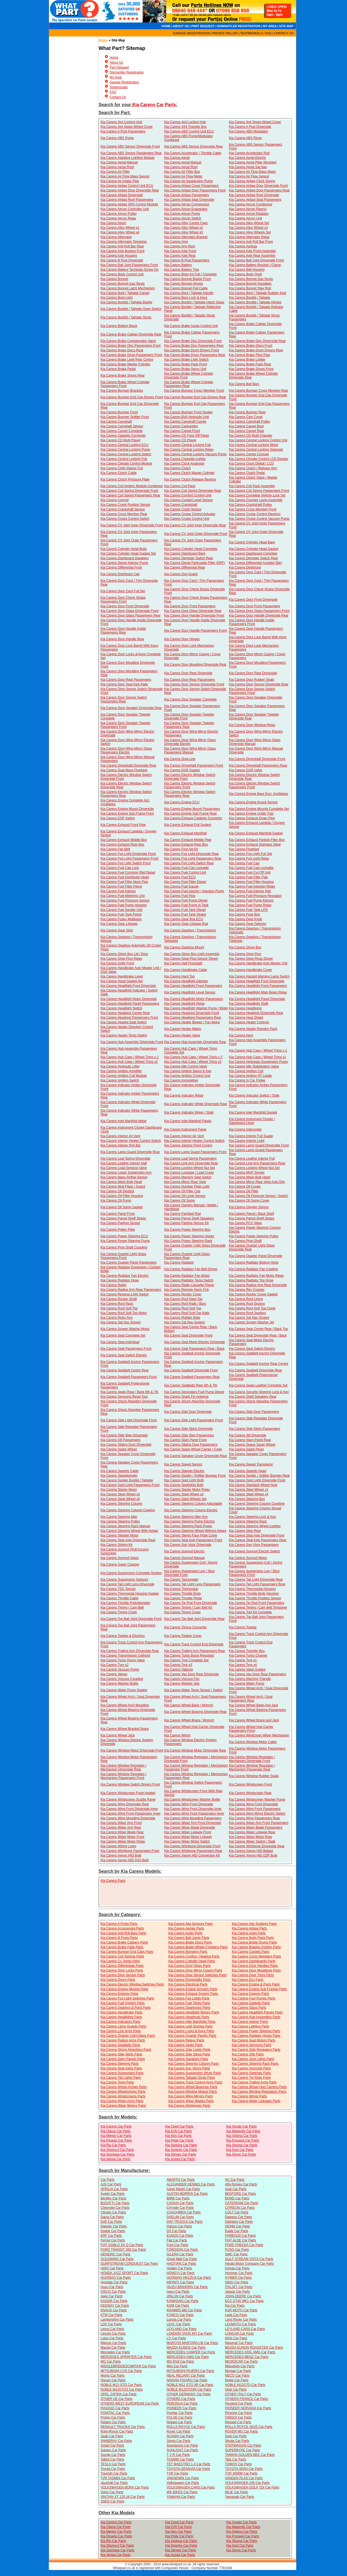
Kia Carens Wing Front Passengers (254, 1809)
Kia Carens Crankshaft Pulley (250, 505)
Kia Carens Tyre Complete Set (186, 1660)
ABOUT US (181, 26)
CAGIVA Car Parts (180, 2203)
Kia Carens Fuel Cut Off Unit (249, 872)
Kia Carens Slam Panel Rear (250, 1440)
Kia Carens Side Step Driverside (124, 1435)
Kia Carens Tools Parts (117, 2082)
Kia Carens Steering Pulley (120, 1521)
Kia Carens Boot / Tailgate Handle (188, 293)
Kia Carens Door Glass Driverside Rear (192, 611)
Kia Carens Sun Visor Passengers (253, 1545)
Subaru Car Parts (113, 2450)
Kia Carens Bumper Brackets (122, 390)
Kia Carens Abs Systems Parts (254, 1924)
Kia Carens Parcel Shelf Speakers (189, 1218)
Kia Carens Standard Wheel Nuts (253, 1485)
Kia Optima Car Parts (241, 2136)
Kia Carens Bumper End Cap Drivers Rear (195, 397)
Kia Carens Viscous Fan (181, 1679)
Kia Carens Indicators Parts (121, 2022)
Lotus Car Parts (112, 2338)
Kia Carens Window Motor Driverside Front (132, 1750)
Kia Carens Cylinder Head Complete (190, 549)
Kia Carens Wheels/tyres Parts (123, 2092)
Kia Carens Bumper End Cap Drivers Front (132, 397)
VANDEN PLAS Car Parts (244, 2478)
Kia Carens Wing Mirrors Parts (190, 2096)
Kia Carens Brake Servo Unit (185, 369)
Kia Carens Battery (178, 265)
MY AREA (270, 26)
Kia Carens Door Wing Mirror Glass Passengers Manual (190, 750)
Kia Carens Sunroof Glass (120, 1558)
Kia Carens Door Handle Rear (122, 639)
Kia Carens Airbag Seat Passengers (255, 200)
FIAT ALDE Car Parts (240, 2240)
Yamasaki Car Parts (239, 2497)
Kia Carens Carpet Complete (122, 431)
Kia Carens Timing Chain (119, 1612)
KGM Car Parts (178, 2305)
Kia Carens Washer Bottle (120, 1683)
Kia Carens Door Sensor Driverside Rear (258, 684)
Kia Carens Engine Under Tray (251, 813)
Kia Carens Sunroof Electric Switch (254, 1551)
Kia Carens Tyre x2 (115, 1665)
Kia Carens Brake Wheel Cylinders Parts (198, 1947)
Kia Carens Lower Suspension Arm (126, 1172)
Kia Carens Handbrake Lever (122, 976)
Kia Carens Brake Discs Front (250, 346)
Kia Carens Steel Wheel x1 (248, 1490)
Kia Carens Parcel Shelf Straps (251, 1218)
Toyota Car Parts (113, 2469)
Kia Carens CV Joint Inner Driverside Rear (195, 525)
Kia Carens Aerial (177, 158)
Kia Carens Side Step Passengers (189, 1435)
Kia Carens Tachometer (181, 1579)
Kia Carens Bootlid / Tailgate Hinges (255, 302)
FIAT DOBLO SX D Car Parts (122, 2245)
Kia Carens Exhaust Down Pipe (252, 818)
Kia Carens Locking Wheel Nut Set (189, 1168)
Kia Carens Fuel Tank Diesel (184, 910)
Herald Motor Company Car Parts (249, 2264)
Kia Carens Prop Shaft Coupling (124, 1247)
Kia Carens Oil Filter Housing (122, 1196)
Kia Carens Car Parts (154, 104)
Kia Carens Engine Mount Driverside (127, 809)
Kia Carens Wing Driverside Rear (125, 1804)
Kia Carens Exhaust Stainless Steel (255, 844)
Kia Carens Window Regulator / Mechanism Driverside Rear (123, 1767)
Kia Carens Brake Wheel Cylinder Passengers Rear (188, 384)
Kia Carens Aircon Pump (182, 214)
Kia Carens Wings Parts (249, 2096)
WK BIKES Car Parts (182, 2492)
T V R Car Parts (178, 2455)
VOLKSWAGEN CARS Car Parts (191, 2487)
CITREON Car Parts (240, 2208)
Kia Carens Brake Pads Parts (122, 1947)
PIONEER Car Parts (181, 2408)
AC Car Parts (234, 2180)
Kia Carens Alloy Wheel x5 (183, 232)
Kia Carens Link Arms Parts (121, 2031)
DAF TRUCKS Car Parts (184, 2222)
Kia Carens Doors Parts (118, 1980)
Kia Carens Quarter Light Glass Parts (128, 2036)
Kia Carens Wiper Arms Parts (122, 2101)
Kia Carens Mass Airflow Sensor (124, 1177)
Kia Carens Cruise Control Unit (186, 519)
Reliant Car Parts (179, 2422)
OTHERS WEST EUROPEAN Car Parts (130, 2403)
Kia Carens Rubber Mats (182, 1318)
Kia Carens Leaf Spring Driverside (125, 1158)
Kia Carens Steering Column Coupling (256, 1504)
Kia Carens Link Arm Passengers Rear (257, 1163)
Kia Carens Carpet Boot (246, 426)
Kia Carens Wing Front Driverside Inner (129, 1809)
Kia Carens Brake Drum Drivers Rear (256, 350)
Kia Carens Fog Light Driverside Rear (191, 854)
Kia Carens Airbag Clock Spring (252, 181)
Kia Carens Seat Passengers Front (126, 1349)
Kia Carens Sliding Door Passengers (191, 1445)
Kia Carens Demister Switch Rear (188, 558)
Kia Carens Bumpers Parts (187, 1952)
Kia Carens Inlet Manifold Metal (123, 1121)
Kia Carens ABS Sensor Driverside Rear (193, 146)
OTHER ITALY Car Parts (243, 2394)
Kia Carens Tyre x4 (243, 1665)
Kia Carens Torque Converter (185, 1627)
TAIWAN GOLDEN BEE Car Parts (250, 2455)
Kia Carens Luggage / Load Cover (189, 1172)
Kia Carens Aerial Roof (117, 167)
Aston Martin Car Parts (183, 2189)
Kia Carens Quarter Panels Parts (192, 2036)
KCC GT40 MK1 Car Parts (244, 2301)
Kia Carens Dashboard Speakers (125, 558)
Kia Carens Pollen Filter (118, 1229)
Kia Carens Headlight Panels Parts (257, 2012)
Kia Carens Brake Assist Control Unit (191, 326)
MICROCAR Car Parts (241, 2361)
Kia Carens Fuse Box (244, 914)
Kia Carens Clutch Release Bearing (190, 479)
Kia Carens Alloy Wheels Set (250, 232)
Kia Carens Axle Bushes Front (123, 251)
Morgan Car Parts (238, 2371)
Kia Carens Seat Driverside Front (188, 1335)
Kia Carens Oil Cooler (245, 1186)
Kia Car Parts (234, 2305)
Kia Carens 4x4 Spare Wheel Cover (255, 122)
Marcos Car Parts (113, 2343)
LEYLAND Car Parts (182, 2329)
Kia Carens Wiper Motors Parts (123, 2106)
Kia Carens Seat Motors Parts (253, 2040)
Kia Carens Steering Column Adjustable (193, 1504)
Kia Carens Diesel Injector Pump (124, 563)
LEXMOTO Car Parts (240, 2324)
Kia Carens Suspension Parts (122, 2073)
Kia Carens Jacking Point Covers (188, 1145)
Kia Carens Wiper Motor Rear (250, 1837)
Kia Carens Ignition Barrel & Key (187, 1071)
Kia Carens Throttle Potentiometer (125, 1603)
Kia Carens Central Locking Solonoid (256, 449)
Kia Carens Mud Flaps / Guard (123, 1186)
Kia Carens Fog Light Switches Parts (127, 1998)
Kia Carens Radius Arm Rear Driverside (258, 1285)
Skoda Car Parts (237, 2441)
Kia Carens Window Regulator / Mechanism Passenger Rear (252, 1767)
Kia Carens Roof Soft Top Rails (186, 1313)
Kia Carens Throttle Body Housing (253, 1593)
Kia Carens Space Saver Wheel (252, 1445)
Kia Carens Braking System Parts (256, 1947)
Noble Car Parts (236, 2380)
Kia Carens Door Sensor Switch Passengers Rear (124, 699)
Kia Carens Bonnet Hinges (183, 284)
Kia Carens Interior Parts (250, 2022)
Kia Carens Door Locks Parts (122, 1970)
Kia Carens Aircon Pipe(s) (247, 209)
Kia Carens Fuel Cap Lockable (186, 868)
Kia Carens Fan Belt (115, 849)
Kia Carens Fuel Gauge (181, 886)
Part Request (119, 67)
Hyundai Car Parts (114, 2282)
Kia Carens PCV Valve (245, 1223)
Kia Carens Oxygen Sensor (249, 1207)
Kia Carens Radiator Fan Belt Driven (190, 1269)
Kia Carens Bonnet (114, 279)
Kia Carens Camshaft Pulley (249, 421)
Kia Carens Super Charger (120, 1564)
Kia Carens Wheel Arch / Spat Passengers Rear (250, 1698)
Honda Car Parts (237, 2268)
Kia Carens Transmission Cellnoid (125, 1655)
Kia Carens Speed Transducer (251, 1464)
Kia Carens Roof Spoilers (247, 1313)
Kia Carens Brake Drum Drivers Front (191, 350)
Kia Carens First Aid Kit (181, 849)
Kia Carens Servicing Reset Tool (124, 1397)
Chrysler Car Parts (180, 2208)
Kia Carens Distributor (245, 567)
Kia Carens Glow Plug (245, 954)
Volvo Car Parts (112, 2492)
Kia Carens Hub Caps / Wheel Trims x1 (257, 1057)
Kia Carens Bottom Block (119, 326)
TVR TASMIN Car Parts (118, 2478)
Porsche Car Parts (238, 2413)
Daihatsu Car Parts (239, 2222)
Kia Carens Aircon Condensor (250, 204)
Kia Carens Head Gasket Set (122, 981)
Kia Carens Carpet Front (182, 431)
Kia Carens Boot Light (117, 298)
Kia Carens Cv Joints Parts (120, 1961)
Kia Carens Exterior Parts (250, 1994)
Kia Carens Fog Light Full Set (250, 854)
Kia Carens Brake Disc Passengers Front (131, 346)
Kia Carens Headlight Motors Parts (193, 2012)
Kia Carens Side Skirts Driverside (188, 1429)
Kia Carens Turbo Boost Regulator (189, 1655)
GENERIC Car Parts (116, 2254)
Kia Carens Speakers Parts (188, 2059)
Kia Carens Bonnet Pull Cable (186, 288)
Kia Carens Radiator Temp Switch (188, 1280)
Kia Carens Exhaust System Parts (193, 1994)
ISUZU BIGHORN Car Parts (187, 2287)
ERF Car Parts (111, 2236)
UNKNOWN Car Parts (183, 2478)
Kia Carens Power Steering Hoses (189, 1236)
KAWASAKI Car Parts (183, 2301)
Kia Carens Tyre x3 (178, 1665)
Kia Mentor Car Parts (116, 2136)
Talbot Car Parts (112, 2459)
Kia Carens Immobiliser (181, 1080)
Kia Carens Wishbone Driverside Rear (256, 1846)
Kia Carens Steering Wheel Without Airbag (195, 1531)
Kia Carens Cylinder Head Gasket (253, 549)
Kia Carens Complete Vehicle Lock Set (257, 495)
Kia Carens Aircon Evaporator (185, 209)
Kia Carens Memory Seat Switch (187, 1177)
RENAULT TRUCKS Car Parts (123, 2427)
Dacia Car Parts (112, 2217)
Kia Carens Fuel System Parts (123, 2003)
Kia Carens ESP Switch (118, 818)
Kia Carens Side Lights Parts (189, 2050)
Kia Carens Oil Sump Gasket (122, 1207)
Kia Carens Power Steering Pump (125, 1241)
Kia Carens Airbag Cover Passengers (191, 186)
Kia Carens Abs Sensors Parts (190, 1924)
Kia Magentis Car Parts (243, 2131)
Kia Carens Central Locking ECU (125, 445)
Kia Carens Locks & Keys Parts (191, 2031)
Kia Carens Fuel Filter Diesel (185, 882)
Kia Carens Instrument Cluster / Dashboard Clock (252, 1121)
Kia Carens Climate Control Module (126, 463)
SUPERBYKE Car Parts (242, 2450)
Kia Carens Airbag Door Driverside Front (258, 186)
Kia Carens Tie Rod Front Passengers (256, 1603)
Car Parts (108, 2180)
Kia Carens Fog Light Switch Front (126, 863)
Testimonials (119, 87)
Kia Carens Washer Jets (181, 1683)
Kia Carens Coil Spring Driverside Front (129, 491)
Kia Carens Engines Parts (119, 1994)
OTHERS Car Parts (181, 2399)
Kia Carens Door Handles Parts (255, 1966)
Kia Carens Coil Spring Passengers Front (259, 491)
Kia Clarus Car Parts (116, 2131)
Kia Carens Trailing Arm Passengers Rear (194, 1651)
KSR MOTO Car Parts (241, 2310)
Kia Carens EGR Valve (245, 770)
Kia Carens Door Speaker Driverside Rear (131, 708)
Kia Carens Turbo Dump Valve (123, 1660)
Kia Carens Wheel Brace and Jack (254, 1720)
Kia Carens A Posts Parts (119, 1924)
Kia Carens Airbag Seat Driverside (189, 200)
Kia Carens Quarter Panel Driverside (255, 1256)
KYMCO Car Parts (180, 2315)
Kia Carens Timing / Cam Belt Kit (188, 1607)
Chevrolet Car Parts (115, 2208)
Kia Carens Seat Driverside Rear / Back (258, 1335)
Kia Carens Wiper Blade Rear (122, 1832)
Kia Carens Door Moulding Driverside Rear (195, 664)
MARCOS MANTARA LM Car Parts (192, 2343)
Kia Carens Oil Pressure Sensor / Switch (258, 1196)
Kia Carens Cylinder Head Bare (252, 542)
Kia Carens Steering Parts (120, 2064)
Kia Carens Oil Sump (179, 1200)
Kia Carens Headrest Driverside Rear (256, 1013)
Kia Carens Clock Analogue (184, 463)
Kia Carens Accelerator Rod (249, 153)
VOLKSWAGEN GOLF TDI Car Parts (252, 2487)
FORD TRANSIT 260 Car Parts (123, 2250)
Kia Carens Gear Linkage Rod (186, 924)
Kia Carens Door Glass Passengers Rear (131, 615)
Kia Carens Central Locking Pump (125, 449)
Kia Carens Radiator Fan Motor (187, 1276)
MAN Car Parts (236, 2338)
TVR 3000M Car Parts (241, 2473)
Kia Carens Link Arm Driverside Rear (191, 1163)
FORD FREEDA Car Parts (244, 2245)
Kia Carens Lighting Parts (250, 2026)
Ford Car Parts (177, 2245)
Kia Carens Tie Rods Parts (251, 2078)
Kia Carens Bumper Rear (247, 412)
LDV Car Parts (111, 2324)
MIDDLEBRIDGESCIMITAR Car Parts (128, 2366)
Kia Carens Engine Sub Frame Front (127, 813)
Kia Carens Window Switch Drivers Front (130, 1784)
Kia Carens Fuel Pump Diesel (185, 900)
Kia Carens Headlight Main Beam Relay (258, 992)
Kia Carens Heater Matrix (182, 1029)
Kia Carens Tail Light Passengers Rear (257, 1584)
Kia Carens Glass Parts (249, 2008)
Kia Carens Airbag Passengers (186, 195)
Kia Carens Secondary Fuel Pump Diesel (194, 1392)
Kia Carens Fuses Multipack (121, 919)
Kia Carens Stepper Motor (120, 1535)
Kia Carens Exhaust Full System (187, 825)
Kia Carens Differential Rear (184, 567)
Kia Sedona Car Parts (181, 2145)
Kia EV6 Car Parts (178, 2131)
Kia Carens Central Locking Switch (126, 454)
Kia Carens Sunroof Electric (184, 1551)
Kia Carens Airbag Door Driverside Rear (130, 190)
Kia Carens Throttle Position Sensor (255, 1598)
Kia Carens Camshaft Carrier (185, 421)
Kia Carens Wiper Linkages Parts (256, 2101)
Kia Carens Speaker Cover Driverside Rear (195, 1456)
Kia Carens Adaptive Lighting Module (128, 158)
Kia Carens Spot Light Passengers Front (130, 1485)
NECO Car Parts (237, 2375)
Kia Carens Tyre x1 (243, 1660)
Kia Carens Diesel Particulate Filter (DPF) (194, 563)
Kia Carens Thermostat (181, 1589)
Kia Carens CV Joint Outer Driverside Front (195, 534)
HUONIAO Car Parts (116, 2278)
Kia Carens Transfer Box (247, 1651)
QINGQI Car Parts (238, 2417)
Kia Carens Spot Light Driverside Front (257, 1480)
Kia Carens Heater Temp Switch (124, 1035)
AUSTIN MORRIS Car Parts (187, 2194)
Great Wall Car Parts (182, 2259)
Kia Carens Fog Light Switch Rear (189, 863)
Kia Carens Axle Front (180, 251)
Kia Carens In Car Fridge (247, 1080)
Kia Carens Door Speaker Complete (190, 699)
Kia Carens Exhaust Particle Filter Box (256, 840)
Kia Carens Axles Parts (249, 1933)
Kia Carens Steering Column (121, 1504)
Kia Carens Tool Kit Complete (250, 1612)
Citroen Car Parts (113, 2212)
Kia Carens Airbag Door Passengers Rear (259, 190)
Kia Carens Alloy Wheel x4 (120, 232)
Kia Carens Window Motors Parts (192, 2092)
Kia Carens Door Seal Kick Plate (124, 684)
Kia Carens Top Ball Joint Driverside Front (131, 1619)
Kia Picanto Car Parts (116, 2140)
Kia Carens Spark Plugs (246, 1449)
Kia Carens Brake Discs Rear (122, 350)
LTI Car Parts (176, 2338)
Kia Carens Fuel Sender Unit (122, 910)
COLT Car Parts (236, 2212)
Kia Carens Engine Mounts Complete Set (259, 809)
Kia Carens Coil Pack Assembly (252, 486)
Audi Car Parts (235, 2189)
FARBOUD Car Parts (240, 2236)
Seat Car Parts (236, 2436)
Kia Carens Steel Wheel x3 (183, 1494)
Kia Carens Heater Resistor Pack (253, 1029)
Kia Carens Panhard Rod (182, 1214)
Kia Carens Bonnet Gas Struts (251, 279)
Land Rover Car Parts (241, 2319)
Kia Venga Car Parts (116, 2159)
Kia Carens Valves (114, 1674)
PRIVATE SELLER (225, 33)
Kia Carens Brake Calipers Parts (124, 1942)
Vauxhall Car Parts (114, 2483)
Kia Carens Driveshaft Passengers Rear (258, 765)
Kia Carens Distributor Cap (120, 574)
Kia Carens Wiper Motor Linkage (187, 1837)
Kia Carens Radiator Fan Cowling (253, 1269)
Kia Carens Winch (177, 1735)
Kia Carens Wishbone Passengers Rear (193, 1851)
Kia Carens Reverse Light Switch (125, 1294)
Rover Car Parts (178, 2431)
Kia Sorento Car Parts (181, 2150)
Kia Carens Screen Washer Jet (251, 1322)
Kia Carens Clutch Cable (119, 473)
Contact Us (118, 97)
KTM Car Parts (111, 2315)
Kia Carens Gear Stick (117, 930)
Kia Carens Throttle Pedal (183, 1598)
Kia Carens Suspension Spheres (124, 1579)
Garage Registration (124, 82)
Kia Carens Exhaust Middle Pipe (187, 840)
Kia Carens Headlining (245, 1008)
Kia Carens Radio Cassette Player (189, 1285)
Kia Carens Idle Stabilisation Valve (254, 1066)
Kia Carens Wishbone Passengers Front (130, 1851)
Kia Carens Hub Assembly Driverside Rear (195, 1042)
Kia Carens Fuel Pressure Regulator (255, 896)
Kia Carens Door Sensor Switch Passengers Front (252, 691)
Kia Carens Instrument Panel (185, 1129)
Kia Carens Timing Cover (182, 1612)
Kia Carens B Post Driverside (122, 260)
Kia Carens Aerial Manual (119, 162)
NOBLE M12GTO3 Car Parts (122, 2389)
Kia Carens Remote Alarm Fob (186, 1290)
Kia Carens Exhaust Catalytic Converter (193, 818)
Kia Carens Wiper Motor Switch (187, 1841)
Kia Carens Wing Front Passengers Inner (131, 1813)
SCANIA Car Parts (180, 2436)
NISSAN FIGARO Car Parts (187, 2380)
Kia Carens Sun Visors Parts (189, 2068)
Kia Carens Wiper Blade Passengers (255, 1827)
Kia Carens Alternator (116, 237)
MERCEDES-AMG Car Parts (188, 2357)
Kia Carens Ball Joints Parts (188, 1938)
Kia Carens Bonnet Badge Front (187, 279)
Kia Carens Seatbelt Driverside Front (191, 1370)
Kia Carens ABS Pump (117, 138)
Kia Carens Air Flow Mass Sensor (125, 176)
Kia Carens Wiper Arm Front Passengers (258, 1823)
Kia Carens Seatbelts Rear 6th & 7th (190, 1385)
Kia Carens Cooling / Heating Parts (193, 1956)
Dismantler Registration (127, 72)
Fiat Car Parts (177, 2240)
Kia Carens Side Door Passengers (254, 1412)
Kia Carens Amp (176, 242)
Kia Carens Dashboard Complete (253, 553)
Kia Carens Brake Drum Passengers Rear (194, 355)
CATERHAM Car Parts (241, 2203)
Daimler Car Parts (114, 2226)
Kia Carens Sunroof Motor (248, 1558)
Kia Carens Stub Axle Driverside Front (256, 1535)
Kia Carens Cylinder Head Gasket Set (128, 553)
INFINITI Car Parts (180, 2282)
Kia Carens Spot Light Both (184, 1480)
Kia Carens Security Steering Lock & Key (259, 1392)
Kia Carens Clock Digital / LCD (251, 463)
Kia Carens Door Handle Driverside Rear (258, 615)
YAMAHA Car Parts (181, 2497)
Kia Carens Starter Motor (119, 1490)
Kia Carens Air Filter (115, 172)
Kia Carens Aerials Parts (186, 1928)
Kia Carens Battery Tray (181, 270)
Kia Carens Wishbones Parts (189, 2106)
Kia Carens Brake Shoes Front (251, 369)
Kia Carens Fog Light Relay (249, 858)
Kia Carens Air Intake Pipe (120, 181)
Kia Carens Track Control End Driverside (193, 1644)
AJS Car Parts (111, 2184)
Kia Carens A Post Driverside (250, 127)
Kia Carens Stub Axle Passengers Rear (257, 1540)
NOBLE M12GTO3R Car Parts (189, 2389)
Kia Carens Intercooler (245, 1129)
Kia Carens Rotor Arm (117, 1318)
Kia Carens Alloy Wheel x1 (120, 228)
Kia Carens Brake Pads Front (185, 364)
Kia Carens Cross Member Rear (124, 514)
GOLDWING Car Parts (117, 2259)
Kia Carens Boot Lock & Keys (185, 298)
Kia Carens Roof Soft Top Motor (124, 1313)
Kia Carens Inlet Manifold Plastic (187, 1121)
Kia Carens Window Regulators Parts (259, 2092)
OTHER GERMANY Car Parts (189, 2394)
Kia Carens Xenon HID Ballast (251, 1851)
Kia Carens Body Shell (245, 274)
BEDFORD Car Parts (240, 2194)
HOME (166, 26)
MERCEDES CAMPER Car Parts (191, 2352)
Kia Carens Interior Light (246, 1141)
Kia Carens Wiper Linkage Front (187, 1832)
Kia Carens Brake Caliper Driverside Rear (131, 334)
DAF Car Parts (111, 2222)
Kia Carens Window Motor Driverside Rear (195, 1750)
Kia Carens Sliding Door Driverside (126, 1445)
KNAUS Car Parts (114, 2310)
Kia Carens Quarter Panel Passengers (129, 1262)
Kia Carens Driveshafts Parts (189, 1980)
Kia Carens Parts (113, 1881)
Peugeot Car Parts (238, 2403)
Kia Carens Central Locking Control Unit (258, 440)
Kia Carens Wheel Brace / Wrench (189, 1720)
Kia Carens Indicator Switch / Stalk (254, 1095)
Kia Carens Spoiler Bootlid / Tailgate (127, 1480)
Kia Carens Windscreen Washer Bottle (192, 1799)
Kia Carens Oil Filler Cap (182, 1191)
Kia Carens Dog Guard (180, 574)
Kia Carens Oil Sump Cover (249, 1200)
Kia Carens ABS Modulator (248, 131)
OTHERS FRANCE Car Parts (246, 2399)
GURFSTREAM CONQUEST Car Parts (129, 2264)
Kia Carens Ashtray (243, 246)
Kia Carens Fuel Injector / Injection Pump (194, 891)
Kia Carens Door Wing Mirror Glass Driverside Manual (254, 742)
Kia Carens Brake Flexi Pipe (249, 355)
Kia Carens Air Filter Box (182, 172)
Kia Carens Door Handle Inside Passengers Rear (123, 630)
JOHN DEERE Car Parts (243, 2296)
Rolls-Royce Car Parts (117, 2431)
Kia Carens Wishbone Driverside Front (192, 1846)
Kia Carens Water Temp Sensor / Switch (193, 1690)
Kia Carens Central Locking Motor (253, 445)
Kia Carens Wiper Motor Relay (123, 1841)
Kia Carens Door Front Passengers (189, 606)
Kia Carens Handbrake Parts (122, 2012)
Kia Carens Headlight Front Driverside (256, 981)
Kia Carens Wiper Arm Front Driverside (192, 1823)
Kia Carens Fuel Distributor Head (125, 877)
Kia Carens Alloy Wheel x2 (183, 228)
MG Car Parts (111, 2361)
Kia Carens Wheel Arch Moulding (125, 1705)
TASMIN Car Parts (180, 2459)
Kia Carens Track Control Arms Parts (195, 2082)
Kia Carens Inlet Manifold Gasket (253, 1112)
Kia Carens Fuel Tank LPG (248, 910)
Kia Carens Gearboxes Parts (189, 2008)
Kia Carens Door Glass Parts (189, 1966)
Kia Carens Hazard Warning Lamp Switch (259, 976)
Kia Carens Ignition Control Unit (187, 1076)
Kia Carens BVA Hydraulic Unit (186, 417)
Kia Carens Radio (113, 1285)
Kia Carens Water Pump (246, 1683)
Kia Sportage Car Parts (117, 2154)
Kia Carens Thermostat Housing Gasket (130, 1593)
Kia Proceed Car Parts (242, 2140)
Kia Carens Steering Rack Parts (255, 2064)
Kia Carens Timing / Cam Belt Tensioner (258, 1607)
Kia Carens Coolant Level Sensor (188, 500)
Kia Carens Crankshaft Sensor (123, 509)
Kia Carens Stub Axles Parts (121, 2068)
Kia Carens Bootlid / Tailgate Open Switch (131, 309)
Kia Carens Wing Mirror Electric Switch (257, 1813)
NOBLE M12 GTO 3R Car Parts (190, 2385)
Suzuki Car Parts (113, 2455)
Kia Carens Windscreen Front (250, 1784)
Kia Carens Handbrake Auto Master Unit (258, 963)
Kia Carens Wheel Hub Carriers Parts (259, 2087)
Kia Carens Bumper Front (119, 412)
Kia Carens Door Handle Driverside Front (194, 615)
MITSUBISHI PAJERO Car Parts (190, 2371)
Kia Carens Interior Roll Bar (121, 1145)
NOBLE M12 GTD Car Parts (121, 2385)
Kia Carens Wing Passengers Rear (254, 1818)
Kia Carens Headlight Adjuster (186, 981)
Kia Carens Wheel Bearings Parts (193, 2087)
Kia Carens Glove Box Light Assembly (191, 954)
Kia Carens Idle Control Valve (185, 1066)
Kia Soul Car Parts (239, 2150)
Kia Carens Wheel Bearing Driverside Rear (195, 1712)
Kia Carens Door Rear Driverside (188, 673)
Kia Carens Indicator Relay (183, 1095)
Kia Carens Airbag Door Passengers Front (194, 190)
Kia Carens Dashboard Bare (184, 553)
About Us (116, 62)
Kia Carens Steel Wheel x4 (248, 1494)
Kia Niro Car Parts (178, 2136)
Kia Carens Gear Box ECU (183, 919)
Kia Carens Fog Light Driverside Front (128, 854)
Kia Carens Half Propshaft (183, 963)
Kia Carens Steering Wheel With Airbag (129, 1531)
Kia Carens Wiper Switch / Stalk (252, 1841)
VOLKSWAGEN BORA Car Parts (125, 2487)
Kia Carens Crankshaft (180, 505)
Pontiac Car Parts (180, 2413)
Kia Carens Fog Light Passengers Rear (192, 858)
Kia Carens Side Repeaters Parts (256, 2050)
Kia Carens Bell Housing (246, 270)
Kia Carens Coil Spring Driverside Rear (192, 491)
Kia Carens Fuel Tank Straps (185, 914)
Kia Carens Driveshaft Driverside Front (257, 759)
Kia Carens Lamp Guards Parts (123, 2026)
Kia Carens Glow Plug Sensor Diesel (191, 959)
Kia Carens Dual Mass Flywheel (124, 770)
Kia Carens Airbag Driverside (122, 195)
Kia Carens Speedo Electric (184, 1471)
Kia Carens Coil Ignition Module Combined (132, 486)
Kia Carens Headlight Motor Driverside (129, 999)
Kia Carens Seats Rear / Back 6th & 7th (130, 1392)
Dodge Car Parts (113, 2231)
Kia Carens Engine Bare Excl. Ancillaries (258, 794)
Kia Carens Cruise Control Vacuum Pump (259, 519)
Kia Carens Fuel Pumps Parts (253, 1998)
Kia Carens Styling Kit (116, 1545)
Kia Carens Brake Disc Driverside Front (192, 341)
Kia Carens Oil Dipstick (117, 1191)
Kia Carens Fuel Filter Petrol (121, 886)
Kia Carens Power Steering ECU (124, 1236)
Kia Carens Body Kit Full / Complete (190, 274)
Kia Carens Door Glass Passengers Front (259, 611)
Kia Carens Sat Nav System (184, 1322)
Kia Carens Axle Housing (119, 256)
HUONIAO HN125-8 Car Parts (189, 2278)
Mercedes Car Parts (115, 2352)
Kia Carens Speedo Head (247, 1471)
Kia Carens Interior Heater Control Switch (131, 1141)
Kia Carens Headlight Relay (184, 1003)
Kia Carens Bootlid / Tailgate (249, 298)
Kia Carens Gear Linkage (119, 924)
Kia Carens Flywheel (244, 849)
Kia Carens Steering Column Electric (191, 1510)
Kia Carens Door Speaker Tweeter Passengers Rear (189, 725)
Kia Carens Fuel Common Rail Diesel (128, 872)
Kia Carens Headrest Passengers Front (129, 1017)
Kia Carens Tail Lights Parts (121, 2078)
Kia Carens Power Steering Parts (256, 2031)
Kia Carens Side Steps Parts (189, 2054)
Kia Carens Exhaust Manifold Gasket (256, 833)
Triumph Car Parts (114, 2473)
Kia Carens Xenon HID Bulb (121, 1855)
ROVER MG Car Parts (241, 2431)
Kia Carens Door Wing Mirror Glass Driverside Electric (190, 742)
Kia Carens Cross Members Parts (256, 1956)
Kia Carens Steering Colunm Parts (193, 2064)
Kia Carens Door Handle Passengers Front (195, 630)
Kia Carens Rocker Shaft (119, 1299)
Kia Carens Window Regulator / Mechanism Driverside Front (252, 1759)
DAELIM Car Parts (180, 2217)
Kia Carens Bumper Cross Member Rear (258, 390)
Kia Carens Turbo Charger (248, 1655)
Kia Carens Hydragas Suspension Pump (258, 1062)
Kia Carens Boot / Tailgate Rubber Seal (257, 293)
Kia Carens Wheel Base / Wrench (188, 1705)
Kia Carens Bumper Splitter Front (125, 417)
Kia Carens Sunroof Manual (184, 1558)
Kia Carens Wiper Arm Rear (121, 1827)
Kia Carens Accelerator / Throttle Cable (192, 153)
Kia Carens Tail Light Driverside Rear (256, 1579)
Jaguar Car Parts (237, 2291)
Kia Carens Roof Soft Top (119, 1308)
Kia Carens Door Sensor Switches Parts (197, 1975)
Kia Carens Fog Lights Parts (189, 1998)
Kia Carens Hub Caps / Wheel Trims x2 (129, 1062)
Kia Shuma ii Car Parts (117, 2150)
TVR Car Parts (177, 2473)
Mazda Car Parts (113, 2347)
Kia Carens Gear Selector (247, 924)
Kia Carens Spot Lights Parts (253, 2059)
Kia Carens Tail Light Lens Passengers (192, 1584)
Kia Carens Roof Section (247, 1304)
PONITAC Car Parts (115, 2413)
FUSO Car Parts (237, 2250)
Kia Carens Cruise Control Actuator (189, 514)
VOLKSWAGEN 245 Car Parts (247, 2483)
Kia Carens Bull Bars (244, 384)
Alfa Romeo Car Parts (241, 2184)
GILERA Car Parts (180, 2254)
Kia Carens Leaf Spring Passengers (190, 1158)
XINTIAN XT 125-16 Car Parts (123, 2497)
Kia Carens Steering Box (247, 1499)
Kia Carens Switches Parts (251, 2073)
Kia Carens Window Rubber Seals (253, 1776)
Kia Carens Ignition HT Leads (250, 1076)
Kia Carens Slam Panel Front (185, 1440)
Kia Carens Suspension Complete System (131, 1573)
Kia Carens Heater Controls (249, 1022)
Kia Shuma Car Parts (241, 2145)
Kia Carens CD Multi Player (121, 440)
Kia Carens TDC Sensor (118, 1589)
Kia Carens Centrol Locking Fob (124, 459)
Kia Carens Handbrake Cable (185, 970)
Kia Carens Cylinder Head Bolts (124, 549)
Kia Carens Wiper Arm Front (121, 1823)
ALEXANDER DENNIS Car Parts (191, 2184)
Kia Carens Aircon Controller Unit (125, 209)
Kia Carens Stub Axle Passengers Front (193, 1540)
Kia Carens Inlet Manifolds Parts (191, 2022)
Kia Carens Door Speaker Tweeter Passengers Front (126, 725)
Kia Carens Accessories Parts (122, 1928)
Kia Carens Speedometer (119, 1476)
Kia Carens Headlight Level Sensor (189, 992)
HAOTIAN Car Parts (181, 2264)
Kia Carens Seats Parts (185, 2045)
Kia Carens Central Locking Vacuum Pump (195, 454)
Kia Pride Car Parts (179, 2140)
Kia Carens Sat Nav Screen (249, 1318)
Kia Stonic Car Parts (241, 2154)
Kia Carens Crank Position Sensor (126, 505)
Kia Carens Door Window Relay (252, 725)
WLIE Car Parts (236, 2492)
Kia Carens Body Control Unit (122, 274)
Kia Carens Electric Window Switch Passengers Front (189, 785)
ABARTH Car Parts (181, 2180)
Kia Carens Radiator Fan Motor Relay (256, 1276)
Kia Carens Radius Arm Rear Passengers (131, 1290)
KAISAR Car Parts (114, 2301)
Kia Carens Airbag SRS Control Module (129, 204)
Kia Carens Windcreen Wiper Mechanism (259, 1735)
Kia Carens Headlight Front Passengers (193, 986)
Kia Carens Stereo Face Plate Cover (190, 1535)
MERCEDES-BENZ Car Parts (246, 2357)
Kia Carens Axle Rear (180, 256)
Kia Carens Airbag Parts (249, 1928)
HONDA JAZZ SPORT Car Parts (124, 2273)
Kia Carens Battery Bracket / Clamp (255, 265)
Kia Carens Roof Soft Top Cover (252, 1308)
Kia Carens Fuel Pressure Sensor (125, 900)
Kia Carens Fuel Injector (118, 891)
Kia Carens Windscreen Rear (250, 1793)
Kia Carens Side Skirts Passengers (254, 1429)
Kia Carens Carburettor (181, 426)
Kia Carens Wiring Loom (118, 1846)
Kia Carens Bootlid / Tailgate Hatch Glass (194, 302)
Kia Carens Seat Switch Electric (252, 1349)
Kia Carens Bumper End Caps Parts (127, 1952)
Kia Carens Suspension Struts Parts (194, 2073)
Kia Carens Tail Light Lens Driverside (128, 1584)
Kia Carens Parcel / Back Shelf (251, 1214)
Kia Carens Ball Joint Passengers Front (129, 265)
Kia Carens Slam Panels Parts (123, 2059)
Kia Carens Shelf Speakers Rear (252, 1397)
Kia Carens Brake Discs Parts (190, 1942)
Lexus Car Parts (112, 2329)
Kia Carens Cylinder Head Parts (191, 1961)
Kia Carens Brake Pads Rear (250, 364)
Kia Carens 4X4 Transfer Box (185, 127)
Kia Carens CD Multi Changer (250, 435)
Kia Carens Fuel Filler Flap (248, 877)
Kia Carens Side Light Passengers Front (193, 1420)
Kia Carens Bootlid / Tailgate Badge (127, 302)
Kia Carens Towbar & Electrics (123, 1636)
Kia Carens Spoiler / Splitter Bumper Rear (259, 1476)
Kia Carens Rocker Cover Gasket (253, 1294)
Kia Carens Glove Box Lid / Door (124, 954)
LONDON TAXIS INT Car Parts (189, 2333)
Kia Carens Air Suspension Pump (188, 181)
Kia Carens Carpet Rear (246, 431)
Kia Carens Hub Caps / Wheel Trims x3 (192, 1062)
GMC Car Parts (236, 2254)
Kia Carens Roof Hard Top (183, 1299)
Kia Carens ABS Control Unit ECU (189, 131)
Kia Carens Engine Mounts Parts (124, 1989)
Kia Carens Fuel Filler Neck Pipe (124, 882)
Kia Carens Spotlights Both (183, 1485)
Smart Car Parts (112, 2445)
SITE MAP (286, 26)
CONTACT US (283, 33)
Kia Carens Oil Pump (116, 1200)
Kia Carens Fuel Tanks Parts (189, 2003)
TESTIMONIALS (251, 33)
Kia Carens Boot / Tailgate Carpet (125, 293)
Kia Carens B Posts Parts (119, 1938)
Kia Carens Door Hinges (181, 639)
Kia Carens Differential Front (121, 567)
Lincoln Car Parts (113, 2333)
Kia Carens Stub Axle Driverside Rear (128, 1540)
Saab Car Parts (112, 2436)
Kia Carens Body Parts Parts (253, 1938)
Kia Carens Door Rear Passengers (126, 680)
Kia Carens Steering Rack (248, 1521)
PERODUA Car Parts (182, 2403)
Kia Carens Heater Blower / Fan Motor (192, 1022)
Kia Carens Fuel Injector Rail (250, 891)
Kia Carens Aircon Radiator (249, 214)
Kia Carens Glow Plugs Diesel (251, 959)
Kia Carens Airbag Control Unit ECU (127, 186)
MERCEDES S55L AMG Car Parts (250, 2352)
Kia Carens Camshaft (116, 421)
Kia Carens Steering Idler (119, 1517)
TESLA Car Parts (113, 2464)
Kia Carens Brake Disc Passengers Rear (194, 346)
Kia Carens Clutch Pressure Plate (125, 479)
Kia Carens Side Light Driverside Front (129, 1420)
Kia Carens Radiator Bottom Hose (253, 1262)
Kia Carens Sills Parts (248, 2054)
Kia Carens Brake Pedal (118, 369)
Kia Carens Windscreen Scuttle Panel (128, 1799)
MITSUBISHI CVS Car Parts (121, 2371)
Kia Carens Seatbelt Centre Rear (125, 1370)
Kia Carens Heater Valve (182, 1035)
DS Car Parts (176, 2231)
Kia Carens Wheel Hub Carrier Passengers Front (251, 1729)
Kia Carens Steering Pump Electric (189, 1521)
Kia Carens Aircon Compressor (186, 204)
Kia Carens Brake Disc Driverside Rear (257, 341)
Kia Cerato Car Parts (241, 2126)
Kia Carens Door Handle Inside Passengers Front (251, 622)
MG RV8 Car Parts (180, 2361)
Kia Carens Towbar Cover (183, 1636)
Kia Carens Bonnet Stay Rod (250, 288)
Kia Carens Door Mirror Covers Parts (195, 1970)
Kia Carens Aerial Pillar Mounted (252, 162)
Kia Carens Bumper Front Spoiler (188, 412)
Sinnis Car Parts (179, 2441)
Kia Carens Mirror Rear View (185, 1182)
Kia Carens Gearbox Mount (184, 947)
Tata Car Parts (235, 2459)
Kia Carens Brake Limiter (247, 359)
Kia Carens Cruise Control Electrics (254, 514)
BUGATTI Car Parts (115, 2203)
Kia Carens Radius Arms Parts (123, 2040)
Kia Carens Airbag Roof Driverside (254, 195)
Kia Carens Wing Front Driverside (188, 1804)
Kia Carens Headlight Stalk (248, 1003)
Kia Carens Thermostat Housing (252, 1589)
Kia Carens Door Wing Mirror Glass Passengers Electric (126, 750)
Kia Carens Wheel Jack (118, 1735)
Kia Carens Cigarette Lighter (184, 459)
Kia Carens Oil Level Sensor (184, 1196)
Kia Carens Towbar (242, 1627)
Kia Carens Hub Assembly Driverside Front (132, 1042)
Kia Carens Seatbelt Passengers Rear (192, 1377)
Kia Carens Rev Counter (246, 1290)
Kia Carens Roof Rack (117, 1304)
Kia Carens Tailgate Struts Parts (191, 2078)
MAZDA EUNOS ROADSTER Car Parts (254, 2347)
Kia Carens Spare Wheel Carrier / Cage (193, 1449)
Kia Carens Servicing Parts (251, 2045)
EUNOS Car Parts (180, 2236)
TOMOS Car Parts (238, 2464)
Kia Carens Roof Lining (246, 1299)
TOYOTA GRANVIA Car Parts (188, 2469)
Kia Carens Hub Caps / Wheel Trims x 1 (258, 1050)
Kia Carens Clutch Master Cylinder (189, 473)
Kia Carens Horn (241, 1035)
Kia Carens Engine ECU (181, 802)
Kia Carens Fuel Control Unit (185, 872)
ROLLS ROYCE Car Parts (186, 2427)
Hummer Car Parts (238, 2273)
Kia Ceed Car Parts (179, 2126)
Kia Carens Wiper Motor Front (122, 1837)
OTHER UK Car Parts (116, 2399)
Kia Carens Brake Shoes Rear (123, 375)
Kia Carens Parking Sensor (120, 1223)
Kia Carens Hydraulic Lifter (120, 1066)
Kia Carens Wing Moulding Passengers (192, 1818)
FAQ (268, 33)
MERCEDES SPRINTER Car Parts (126, 2357)
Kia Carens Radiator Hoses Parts (256, 2036)
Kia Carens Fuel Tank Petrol (121, 914)
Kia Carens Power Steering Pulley (253, 1236)
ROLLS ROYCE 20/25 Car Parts (248, 2427)
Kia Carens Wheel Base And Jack (253, 1705)
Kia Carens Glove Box (245, 947)
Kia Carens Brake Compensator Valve (128, 341)
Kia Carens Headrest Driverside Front (191, 1013)
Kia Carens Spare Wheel (119, 1449)
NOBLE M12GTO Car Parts (245, 2385)
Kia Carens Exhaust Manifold (185, 833)
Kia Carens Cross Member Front (252, 509)
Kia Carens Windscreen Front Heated (128, 1793)
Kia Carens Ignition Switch (120, 1080)
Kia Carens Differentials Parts (122, 1966)
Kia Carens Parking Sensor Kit (186, 1223)
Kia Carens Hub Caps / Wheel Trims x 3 (193, 1057)
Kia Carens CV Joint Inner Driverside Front (132, 525)
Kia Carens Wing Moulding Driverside (128, 1818)
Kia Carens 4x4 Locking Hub (121, 122)
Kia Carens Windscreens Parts (123, 2096)
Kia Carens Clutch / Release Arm (253, 468)
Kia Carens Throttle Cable (120, 1598)
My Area (116, 77)
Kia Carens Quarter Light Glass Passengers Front (123, 1256)
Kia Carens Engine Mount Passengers (192, 809)
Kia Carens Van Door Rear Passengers (257, 1674)
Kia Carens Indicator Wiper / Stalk (188, 1112)
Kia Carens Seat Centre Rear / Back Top (258, 1329)
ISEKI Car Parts (236, 2282)
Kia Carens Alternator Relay (249, 237)
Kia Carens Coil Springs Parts (122, 1956)
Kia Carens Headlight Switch (121, 1008)
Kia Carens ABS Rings (245, 138)
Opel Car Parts (236, 2389)
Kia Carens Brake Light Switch (186, 359)
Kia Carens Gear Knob (245, 919)
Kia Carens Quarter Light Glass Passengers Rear (187, 1256)
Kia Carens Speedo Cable (120, 1471)
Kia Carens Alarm (113, 223)
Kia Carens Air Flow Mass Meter (252, 172)
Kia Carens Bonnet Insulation (250, 284)
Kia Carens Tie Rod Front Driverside (190, 1603)
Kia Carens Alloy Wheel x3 (248, 228)
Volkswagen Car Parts (183, 2483)
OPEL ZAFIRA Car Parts (119, 2394)
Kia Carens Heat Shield (246, 1017)
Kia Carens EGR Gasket (182, 770)
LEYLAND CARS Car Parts (245, 2329)
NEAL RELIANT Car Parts (186, 2375)
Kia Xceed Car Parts (180, 2159)
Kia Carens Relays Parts (186, 2040)
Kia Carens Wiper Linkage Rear (252, 1832)
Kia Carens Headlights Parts (121, 2017)
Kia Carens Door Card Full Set (123, 591)
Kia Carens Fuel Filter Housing (251, 882)
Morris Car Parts (113, 2375)
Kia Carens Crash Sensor (182, 509)
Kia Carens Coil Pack (179, 486)
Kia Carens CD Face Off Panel (186, 435)
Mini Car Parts (177, 2366)
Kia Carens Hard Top (179, 976)
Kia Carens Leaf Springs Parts (190, 2026)
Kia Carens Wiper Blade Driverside (189, 1827)
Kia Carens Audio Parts (185, 1933)
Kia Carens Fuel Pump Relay (250, 905)
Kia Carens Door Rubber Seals (251, 680)
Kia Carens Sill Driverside (247, 1435)
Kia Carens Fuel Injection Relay (252, 886)
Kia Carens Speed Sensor (183, 1464)
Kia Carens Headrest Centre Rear (125, 1013)
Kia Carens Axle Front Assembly (252, 251)
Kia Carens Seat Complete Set (123, 1335)
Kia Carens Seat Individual (120, 1342)
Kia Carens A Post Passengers (123, 131)
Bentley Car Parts (113, 2198)
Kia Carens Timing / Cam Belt (122, 1607)
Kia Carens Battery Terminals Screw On (130, 270)
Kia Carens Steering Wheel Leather (255, 1526)
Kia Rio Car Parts (113, 2145)
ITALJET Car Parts (238, 2287)
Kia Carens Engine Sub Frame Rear (190, 813)
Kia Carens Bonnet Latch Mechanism (128, 288)
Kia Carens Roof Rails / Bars (185, 1304)
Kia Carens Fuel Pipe (179, 896)
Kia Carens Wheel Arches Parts (124, 2087)
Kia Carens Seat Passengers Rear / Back (194, 1349)
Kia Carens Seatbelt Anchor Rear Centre (258, 1364)
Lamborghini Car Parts (117, 2319)
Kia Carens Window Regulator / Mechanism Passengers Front (123, 1776)
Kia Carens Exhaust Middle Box (124, 840)
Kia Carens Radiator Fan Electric (125, 1276)
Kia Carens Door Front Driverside (253, 599)
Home (103, 40)
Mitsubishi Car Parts (239, 2366)
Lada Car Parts (236, 2315)
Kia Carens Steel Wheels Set (185, 1499)
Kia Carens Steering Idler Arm (186, 1517)
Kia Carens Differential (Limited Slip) (255, 563)
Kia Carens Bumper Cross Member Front (194, 390)
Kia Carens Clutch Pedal (247, 473)
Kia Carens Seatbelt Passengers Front (129, 1377)
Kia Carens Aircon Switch (182, 218)
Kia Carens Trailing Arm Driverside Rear (130, 1651)
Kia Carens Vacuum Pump (120, 1669)
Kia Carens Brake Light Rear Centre (127, 359)
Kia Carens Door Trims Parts (253, 1975)
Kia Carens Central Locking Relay (188, 449)
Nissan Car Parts (113, 2380)
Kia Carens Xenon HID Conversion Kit (192, 1855)
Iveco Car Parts (178, 2291)
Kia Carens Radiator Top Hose (251, 1280)
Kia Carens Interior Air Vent (120, 1136)
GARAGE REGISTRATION (191, 33)
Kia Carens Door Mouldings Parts (256, 1970)
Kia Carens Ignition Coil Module (124, 1076)
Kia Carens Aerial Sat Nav (248, 167)
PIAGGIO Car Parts (115, 2408)
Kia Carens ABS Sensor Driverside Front (130, 146)
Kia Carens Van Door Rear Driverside (191, 1674)
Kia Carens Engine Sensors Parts (193, 1989)
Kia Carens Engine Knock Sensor (253, 802)
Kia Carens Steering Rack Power (188, 1526)
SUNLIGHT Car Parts (182, 2450)
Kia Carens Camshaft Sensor (122, 426)
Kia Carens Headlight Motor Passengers (193, 999)
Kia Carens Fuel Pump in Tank (186, 905)
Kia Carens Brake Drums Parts (254, 1942)
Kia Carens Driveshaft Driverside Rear (128, 765)
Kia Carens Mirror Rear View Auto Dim (257, 1182)
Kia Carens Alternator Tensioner (124, 242)
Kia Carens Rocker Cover (182, 1294)
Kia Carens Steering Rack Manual (125, 1526)
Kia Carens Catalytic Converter (123, 435)
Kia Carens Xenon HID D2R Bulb (253, 1855)
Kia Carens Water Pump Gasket (124, 1690)
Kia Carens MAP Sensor (246, 1172)
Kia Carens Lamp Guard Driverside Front (259, 1145)
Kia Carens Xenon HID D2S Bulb (125, 1860)
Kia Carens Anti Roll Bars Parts (123, 1933)
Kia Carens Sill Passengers (120, 1440)
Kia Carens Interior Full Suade (251, 1136)
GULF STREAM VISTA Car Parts (249, 2259)
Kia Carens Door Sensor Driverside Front (194, 684)
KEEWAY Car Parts (115, 2305)
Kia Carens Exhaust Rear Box (122, 844)
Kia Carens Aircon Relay (118, 218)
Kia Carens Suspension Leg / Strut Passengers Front (254, 1573)
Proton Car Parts (113, 2417)
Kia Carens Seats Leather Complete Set (258, 1385)
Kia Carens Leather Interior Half (124, 1163)
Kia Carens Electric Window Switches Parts (132, 1984)
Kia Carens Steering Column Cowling (128, 1510)
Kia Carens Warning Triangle (250, 1679)
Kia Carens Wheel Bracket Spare (125, 1729)
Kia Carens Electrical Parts (188, 1984)
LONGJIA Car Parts (239, 2333)
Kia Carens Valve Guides (247, 1669)
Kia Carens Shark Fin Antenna (186, 1397)
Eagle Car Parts (236, 2231)
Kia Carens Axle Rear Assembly (252, 256)
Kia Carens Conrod (115, 500)
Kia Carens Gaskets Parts (251, 2003)
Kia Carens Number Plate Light (186, 1186)
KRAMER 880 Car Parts (184, 2310)
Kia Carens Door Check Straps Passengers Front (123, 599)
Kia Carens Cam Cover (246, 417)
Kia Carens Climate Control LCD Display (258, 459)
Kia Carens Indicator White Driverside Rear (195, 1104)
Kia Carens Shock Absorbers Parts (126, 2050)
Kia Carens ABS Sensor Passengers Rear (131, 153)
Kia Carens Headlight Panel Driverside (257, 999)
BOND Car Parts (237, 2198)
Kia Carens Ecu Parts (247, 1980)
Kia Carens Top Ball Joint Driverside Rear (194, 1619)
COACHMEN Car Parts (184, 2212)
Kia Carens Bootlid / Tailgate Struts (126, 317)
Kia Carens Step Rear (245, 1531)
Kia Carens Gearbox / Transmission (190, 930)
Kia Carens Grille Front (117, 963)
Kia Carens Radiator (179, 1262)
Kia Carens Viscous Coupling (122, 1679)
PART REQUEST (203, 26)
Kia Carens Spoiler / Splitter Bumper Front (194, 1476)
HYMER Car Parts (238, 2278)
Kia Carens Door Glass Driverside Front (130, 611)
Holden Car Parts (179, 2268)
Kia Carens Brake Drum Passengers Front (131, 355)
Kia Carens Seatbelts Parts (120, 2045)
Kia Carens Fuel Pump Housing (124, 905)
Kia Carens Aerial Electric (247, 158)
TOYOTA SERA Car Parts (244, 2469)
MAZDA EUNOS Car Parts (186, 2347)
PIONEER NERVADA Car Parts (248, 2408)
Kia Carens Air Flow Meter (183, 176)
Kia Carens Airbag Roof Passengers (127, 200)
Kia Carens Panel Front (118, 1214)
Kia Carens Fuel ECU (180, 877)
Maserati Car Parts (238, 2343)
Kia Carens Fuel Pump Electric (251, 900)
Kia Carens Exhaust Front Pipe (123, 825)
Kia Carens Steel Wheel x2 (120, 1494)
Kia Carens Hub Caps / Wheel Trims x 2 (130, 1057)
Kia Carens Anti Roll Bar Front (251, 242)
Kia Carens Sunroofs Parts (251, 2068)
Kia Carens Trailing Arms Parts (254, 2082)
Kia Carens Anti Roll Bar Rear (122, 246)
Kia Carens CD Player (180, 440)
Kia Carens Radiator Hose (120, 1280)
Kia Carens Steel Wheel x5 (120, 1499)
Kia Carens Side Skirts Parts (121, 2054)
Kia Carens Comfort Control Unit (187, 495)
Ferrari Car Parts (113, 2240)
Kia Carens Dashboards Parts (253, 1961)
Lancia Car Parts (179, 2319)
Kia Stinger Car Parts (180, 2154)
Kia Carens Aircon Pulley (119, 214)
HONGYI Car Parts (180, 2273)
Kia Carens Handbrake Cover (250, 970)
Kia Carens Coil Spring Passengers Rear (130, 495)
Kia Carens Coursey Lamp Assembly (255, 500)
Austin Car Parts (113, 2194)
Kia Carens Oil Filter (243, 1191)
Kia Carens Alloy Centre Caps (186, 223)
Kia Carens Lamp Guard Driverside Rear (130, 1152)
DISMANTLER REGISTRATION (238, 26)
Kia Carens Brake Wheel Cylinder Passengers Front (125, 384)
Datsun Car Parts (179, 2226)
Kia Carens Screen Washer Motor (125, 1329)
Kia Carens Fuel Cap (244, 863)
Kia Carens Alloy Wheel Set (249, 223)
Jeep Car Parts (112, 2296)
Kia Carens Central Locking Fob (187, 445)
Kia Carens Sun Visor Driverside (187, 1545)
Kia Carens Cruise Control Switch (125, 519)
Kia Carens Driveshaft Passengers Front (193, 765)
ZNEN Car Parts (113, 2501)
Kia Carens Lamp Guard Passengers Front (195, 1152)
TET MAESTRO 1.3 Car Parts (188, 2464)
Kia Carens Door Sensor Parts (123, 1975)
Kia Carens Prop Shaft (245, 1241)
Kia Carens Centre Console (249, 454)
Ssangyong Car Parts (182, 2445)
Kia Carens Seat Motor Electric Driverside (194, 1342)
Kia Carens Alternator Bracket (185, 237)
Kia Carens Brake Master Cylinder (125, 364)
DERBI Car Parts (237, 2226)
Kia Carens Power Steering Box (187, 1229)
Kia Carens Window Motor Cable (253, 1742)
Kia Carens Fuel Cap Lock (120, 868)
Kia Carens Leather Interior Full (252, 1158)
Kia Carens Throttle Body (182, 1593)
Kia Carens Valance (178, 1669)
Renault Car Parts (238, 2422)
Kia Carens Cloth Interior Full (122, 468)
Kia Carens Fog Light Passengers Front (130, 858)
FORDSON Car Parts (182, 2250)
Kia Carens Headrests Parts (188, 2017)
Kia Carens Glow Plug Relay (121, 959)
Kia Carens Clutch (177, 468)
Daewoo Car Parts (238, 2217)
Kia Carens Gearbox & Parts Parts (126, 2008)
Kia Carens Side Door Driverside (187, 1412)
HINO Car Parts (112, 2268)
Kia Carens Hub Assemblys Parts (256, 2017)
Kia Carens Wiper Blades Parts (191, 2101)
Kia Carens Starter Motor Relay (187, 1490)
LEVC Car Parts (178, 2324)
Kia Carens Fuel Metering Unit (123, 896)
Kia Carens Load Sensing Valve (124, 1168)
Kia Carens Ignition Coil (246, 1071)
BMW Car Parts (178, 2198)
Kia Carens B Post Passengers (186, 260)
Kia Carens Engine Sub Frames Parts (259, 1989)
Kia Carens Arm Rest (179, 246)
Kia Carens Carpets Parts (250, 1952)
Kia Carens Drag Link (179, 759)
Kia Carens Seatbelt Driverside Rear (255, 1370)
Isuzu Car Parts (112, 2287)
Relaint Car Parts (113, 2422)
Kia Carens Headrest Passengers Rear (192, 1017)
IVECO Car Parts (113, 2291)
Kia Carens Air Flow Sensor (249, 176)
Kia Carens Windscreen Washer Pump (257, 1799)
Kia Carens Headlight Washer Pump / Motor (196, 1008)
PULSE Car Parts (179, 2417)
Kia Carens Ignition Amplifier (121, 1071)
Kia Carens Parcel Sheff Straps (123, 1218)
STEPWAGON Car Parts (243, 2445)
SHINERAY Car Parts (116, 2441)
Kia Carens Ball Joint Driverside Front (256, 260)
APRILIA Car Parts (114, 2189)
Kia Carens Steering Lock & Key (252, 1517)
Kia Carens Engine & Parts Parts (256, 1984)
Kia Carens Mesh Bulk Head (249, 1177)
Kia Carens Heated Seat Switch (124, 1022)
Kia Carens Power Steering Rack (188, 1241)
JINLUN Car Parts (180, 2296)
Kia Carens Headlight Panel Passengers (130, 1003)
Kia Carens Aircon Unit (245, 218)
